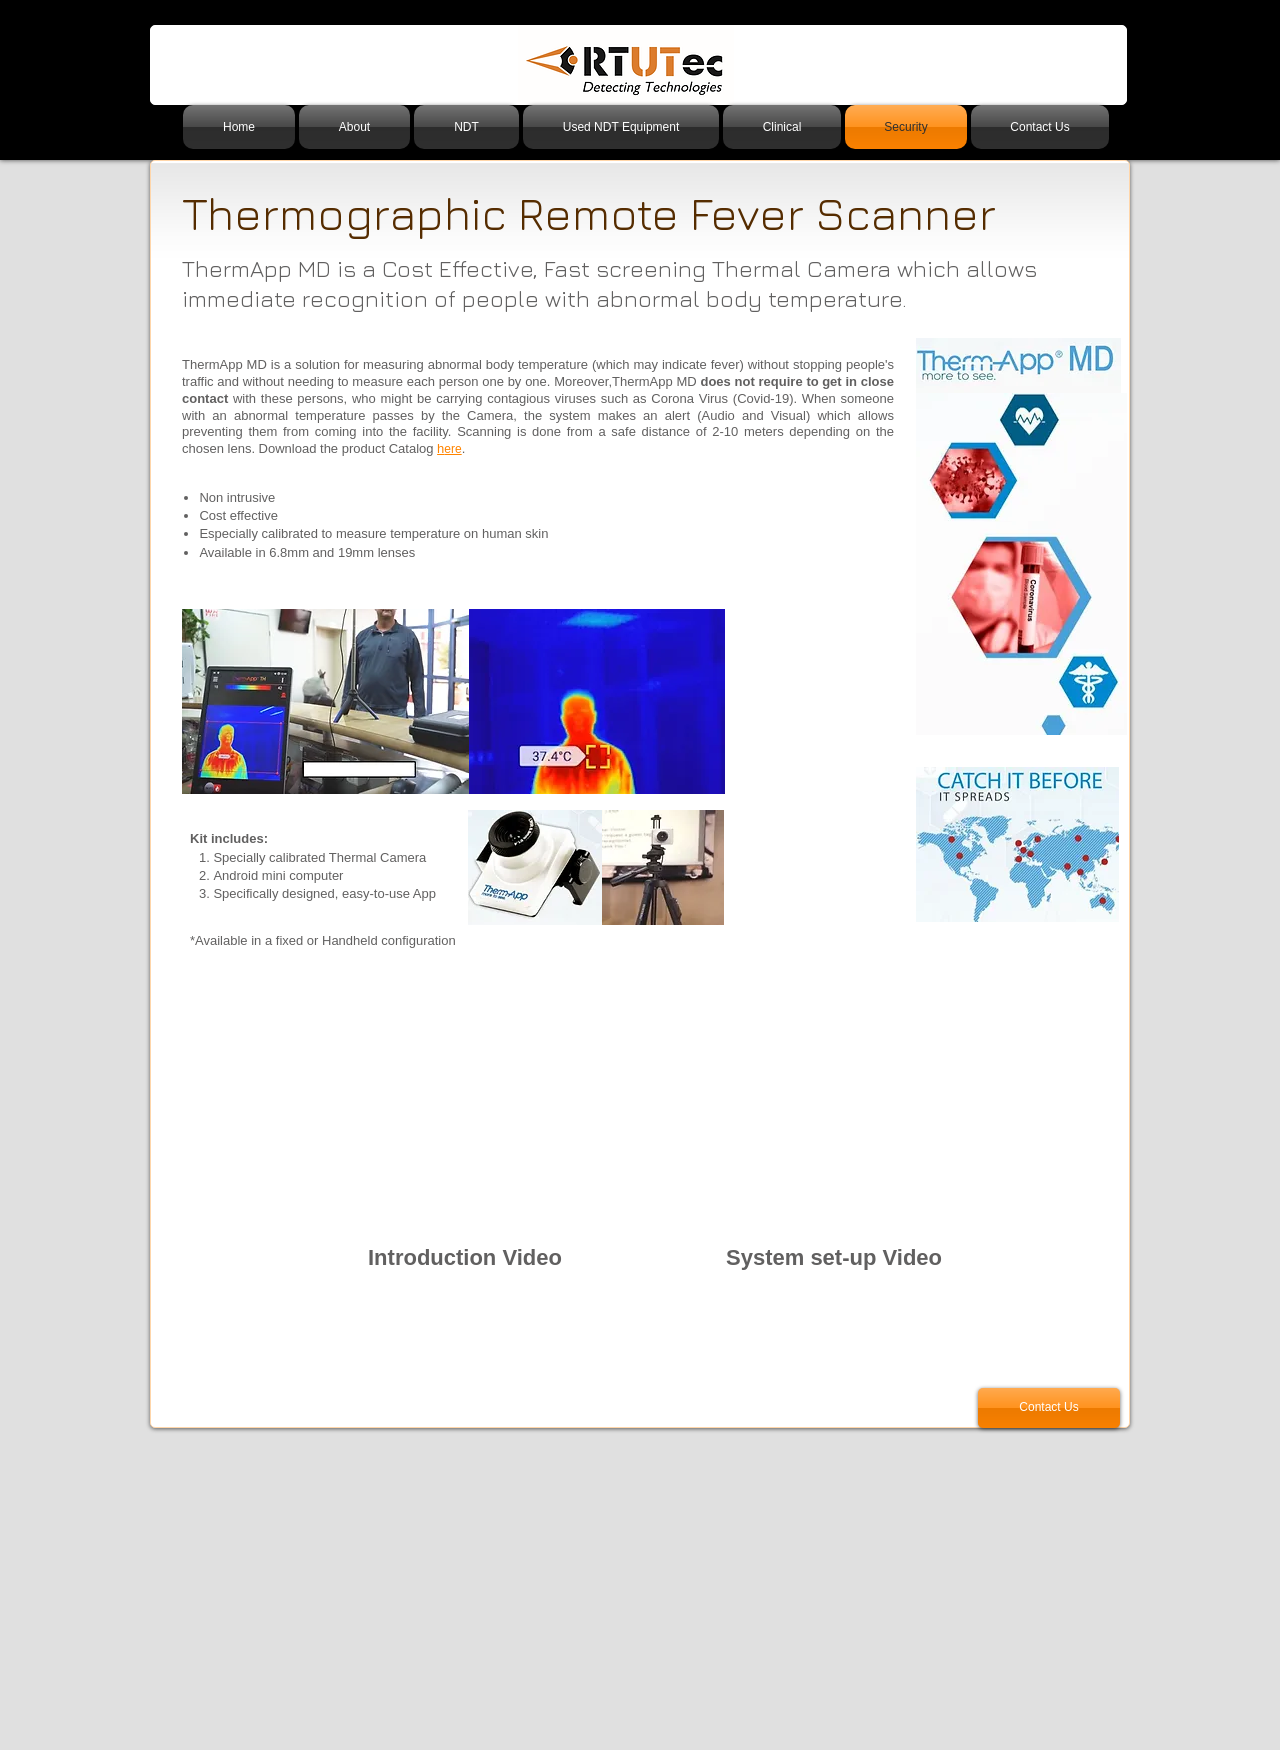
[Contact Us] (1049, 1408)
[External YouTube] (465, 1131)
